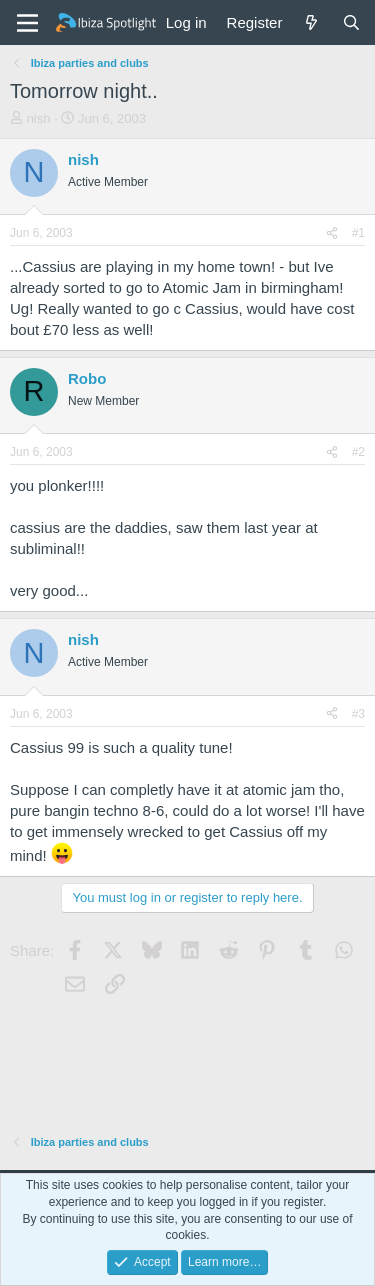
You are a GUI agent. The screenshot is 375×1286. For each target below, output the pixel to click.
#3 (358, 714)
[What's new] (311, 22)
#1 (358, 233)
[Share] (332, 233)
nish (39, 118)
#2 (358, 452)
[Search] (351, 22)
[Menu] (27, 23)
